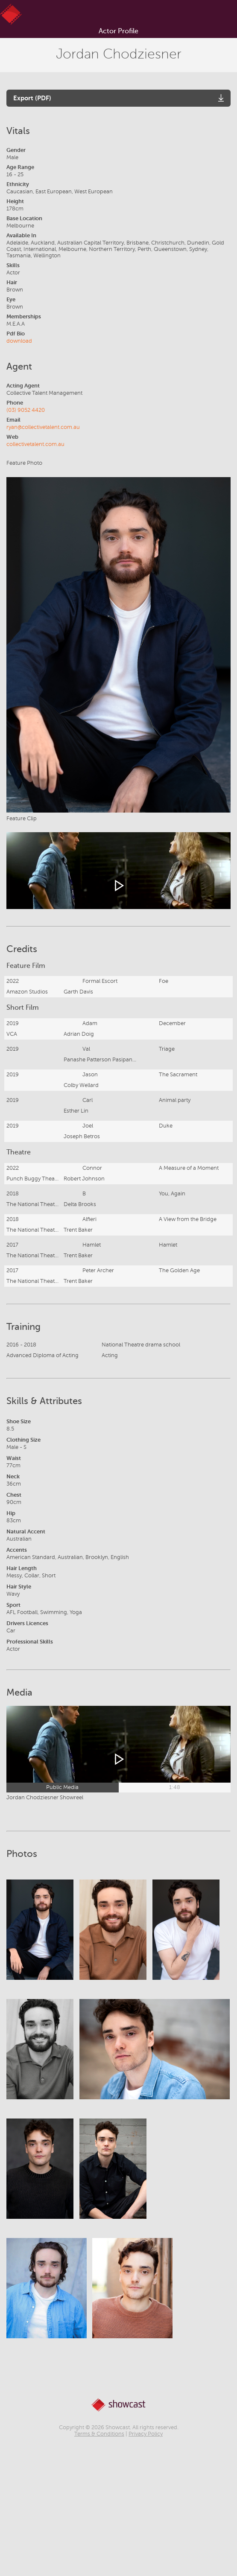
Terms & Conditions (99, 2434)
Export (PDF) (32, 98)
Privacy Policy (146, 2434)
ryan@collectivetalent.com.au (43, 427)
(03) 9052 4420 (25, 410)
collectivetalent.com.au (35, 444)
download (19, 341)
